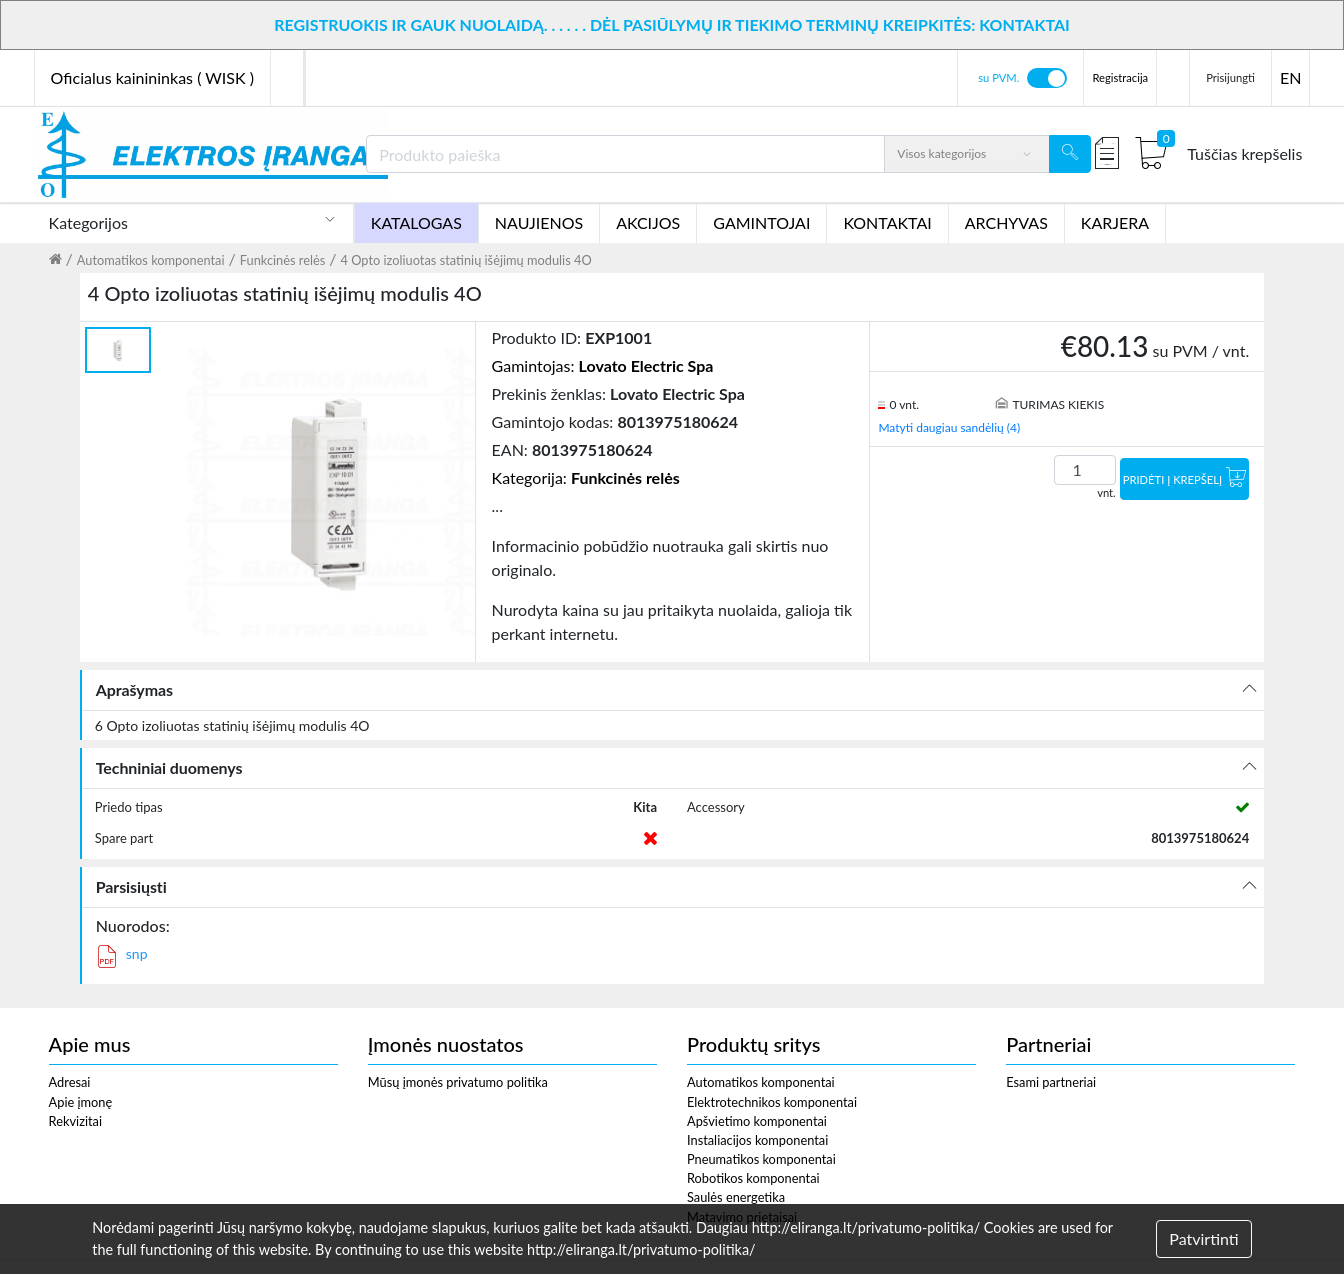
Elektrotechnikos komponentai (772, 1102)
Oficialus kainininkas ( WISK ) (152, 77)
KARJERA (1115, 222)
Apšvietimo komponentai (757, 1121)
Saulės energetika (736, 1197)
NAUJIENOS (539, 222)
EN (1290, 77)
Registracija (1120, 77)
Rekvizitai (75, 1121)
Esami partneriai (1051, 1082)
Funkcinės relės (283, 260)
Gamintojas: (603, 365)
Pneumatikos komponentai (761, 1159)
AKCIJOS (648, 222)
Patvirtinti (1203, 1238)
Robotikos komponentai (753, 1178)
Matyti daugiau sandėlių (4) (949, 427)
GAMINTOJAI (761, 222)
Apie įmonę (81, 1102)
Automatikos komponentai (151, 260)
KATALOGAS (416, 222)
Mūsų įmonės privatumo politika (458, 1082)
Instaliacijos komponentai (757, 1140)
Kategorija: (586, 477)
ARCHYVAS (1006, 222)
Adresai (70, 1082)
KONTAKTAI (887, 222)
